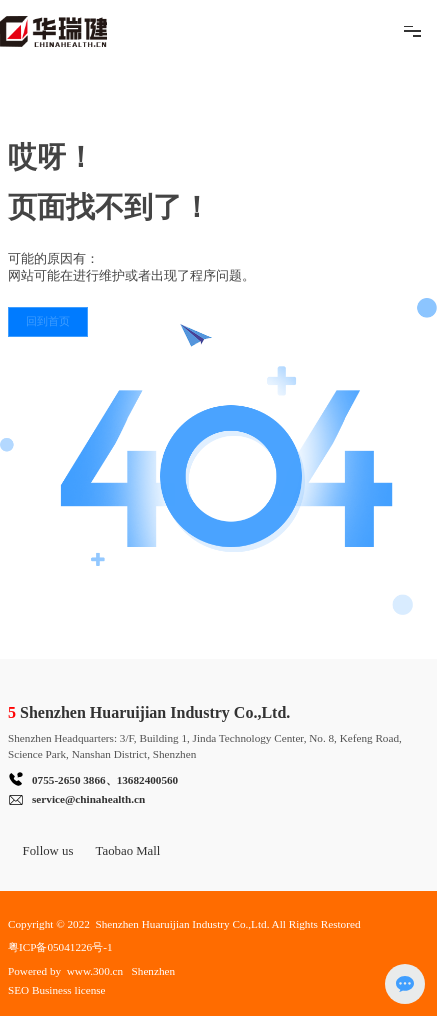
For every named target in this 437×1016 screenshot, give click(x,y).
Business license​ (70, 990)
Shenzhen (154, 971)
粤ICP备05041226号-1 (60, 947)
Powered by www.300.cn (65, 971)
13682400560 (148, 780)
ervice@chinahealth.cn (90, 799)
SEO (18, 990)
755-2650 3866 (72, 780)
